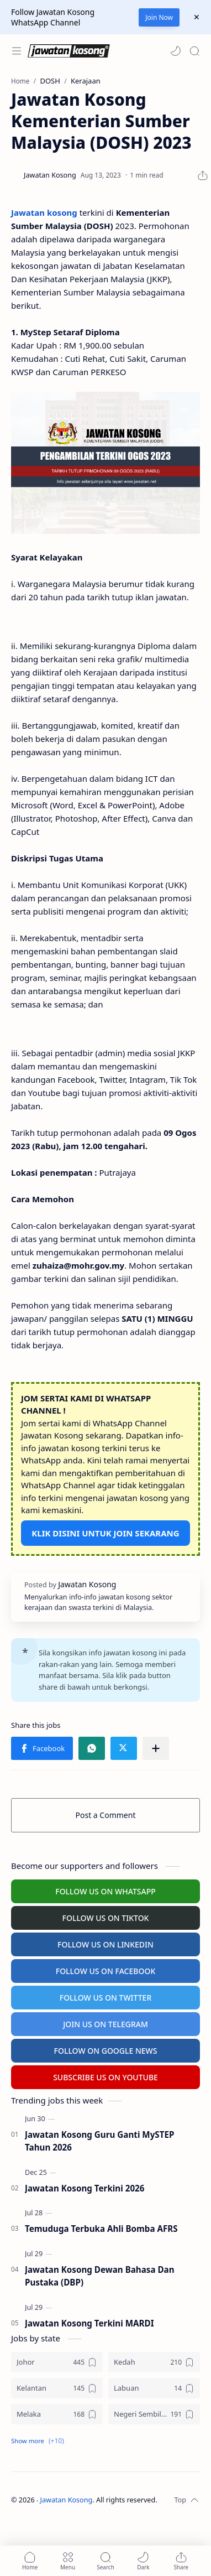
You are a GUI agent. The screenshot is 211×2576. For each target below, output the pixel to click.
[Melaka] (57, 2414)
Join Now (159, 17)
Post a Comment (106, 1815)
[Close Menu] (196, 17)
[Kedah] (154, 2362)
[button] (175, 51)
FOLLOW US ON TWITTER (106, 1997)
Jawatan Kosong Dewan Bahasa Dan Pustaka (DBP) (100, 2276)
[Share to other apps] (156, 1748)
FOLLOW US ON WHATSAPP (105, 1891)
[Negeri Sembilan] (154, 2414)
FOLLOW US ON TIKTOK (105, 1918)
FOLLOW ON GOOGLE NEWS (105, 2050)
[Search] (194, 51)
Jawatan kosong (44, 212)
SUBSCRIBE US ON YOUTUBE (105, 2077)
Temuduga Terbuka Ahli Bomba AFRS (101, 2228)
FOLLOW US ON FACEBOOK (106, 1971)
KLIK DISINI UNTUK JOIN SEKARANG (105, 1533)
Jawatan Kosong (66, 2500)
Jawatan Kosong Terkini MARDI (89, 2323)
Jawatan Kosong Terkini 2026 (84, 2188)
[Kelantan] (57, 2388)
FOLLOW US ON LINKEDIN (105, 1944)
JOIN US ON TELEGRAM (105, 2024)
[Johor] (57, 2362)
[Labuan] (154, 2388)
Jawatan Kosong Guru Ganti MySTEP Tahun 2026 (99, 2141)
